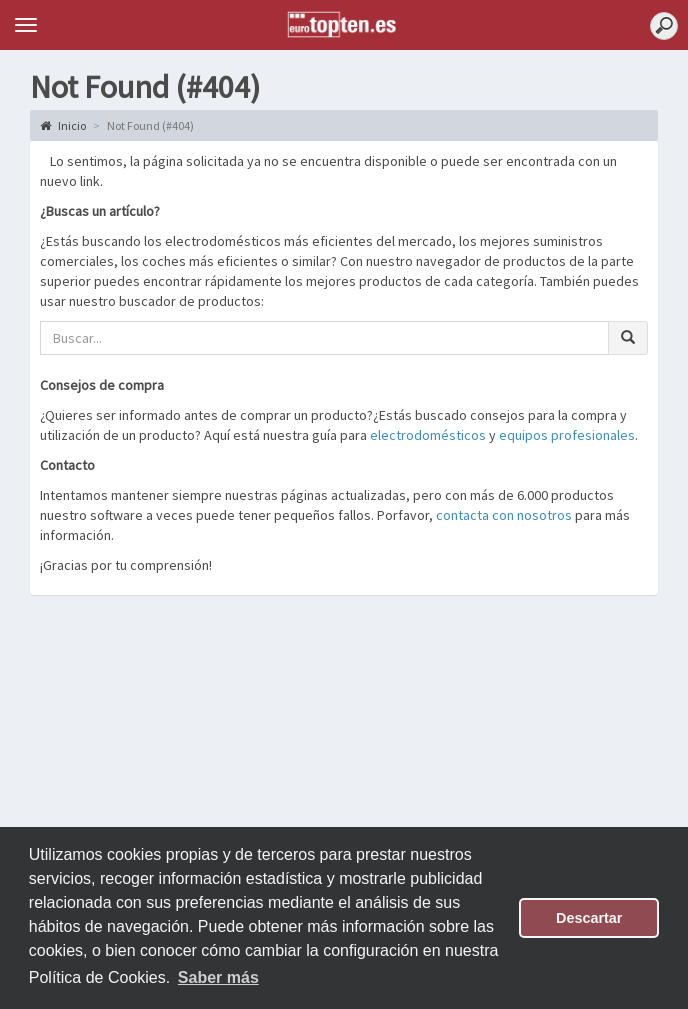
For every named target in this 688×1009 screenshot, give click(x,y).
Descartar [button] (589, 918)
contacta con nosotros (504, 515)
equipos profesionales (567, 435)
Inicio (63, 125)
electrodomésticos (428, 435)
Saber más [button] (218, 977)
